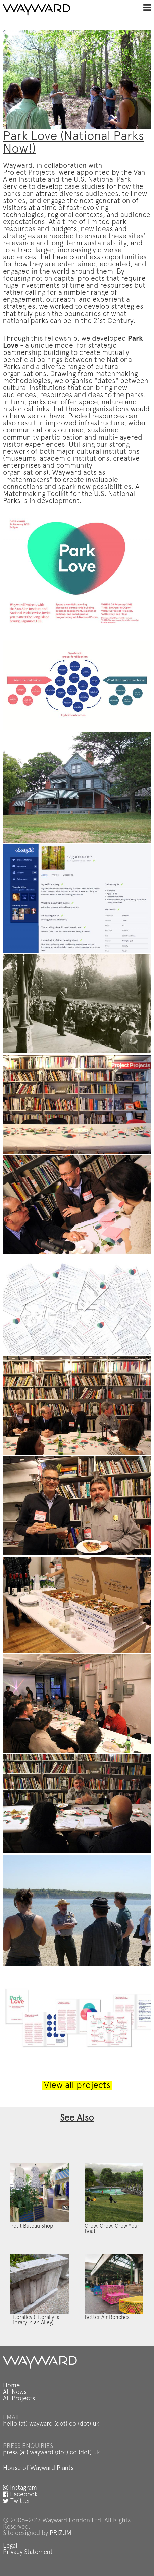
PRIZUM (60, 2533)
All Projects (19, 2399)
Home (11, 2386)
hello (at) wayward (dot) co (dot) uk (51, 2424)
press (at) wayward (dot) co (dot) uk (51, 2453)
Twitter (16, 2501)
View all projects (77, 2085)
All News (15, 2392)
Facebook (20, 2495)
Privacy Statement (28, 2552)
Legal (10, 2546)
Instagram (20, 2488)
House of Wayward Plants (38, 2468)
